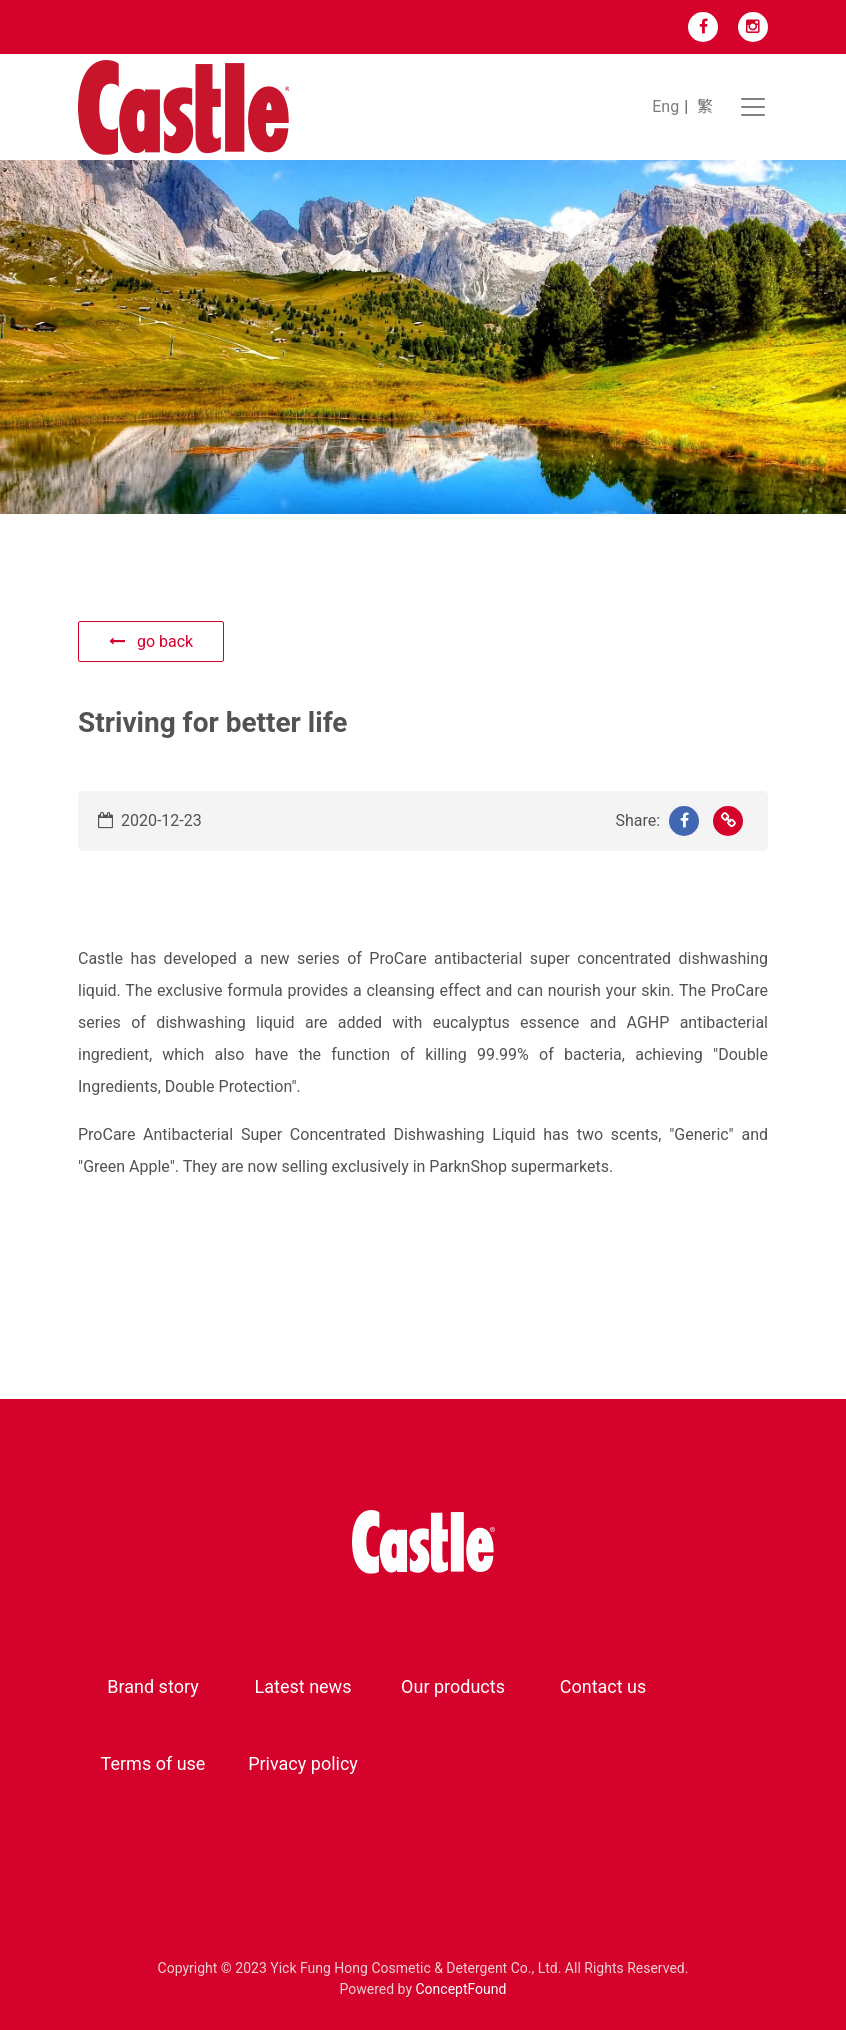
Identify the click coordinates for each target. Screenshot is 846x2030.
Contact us (603, 1686)
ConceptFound (461, 1989)
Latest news (303, 1686)
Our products (453, 1686)
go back (151, 641)
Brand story (152, 1686)
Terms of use (153, 1763)
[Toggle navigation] (753, 107)
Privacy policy (303, 1763)
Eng (665, 106)
